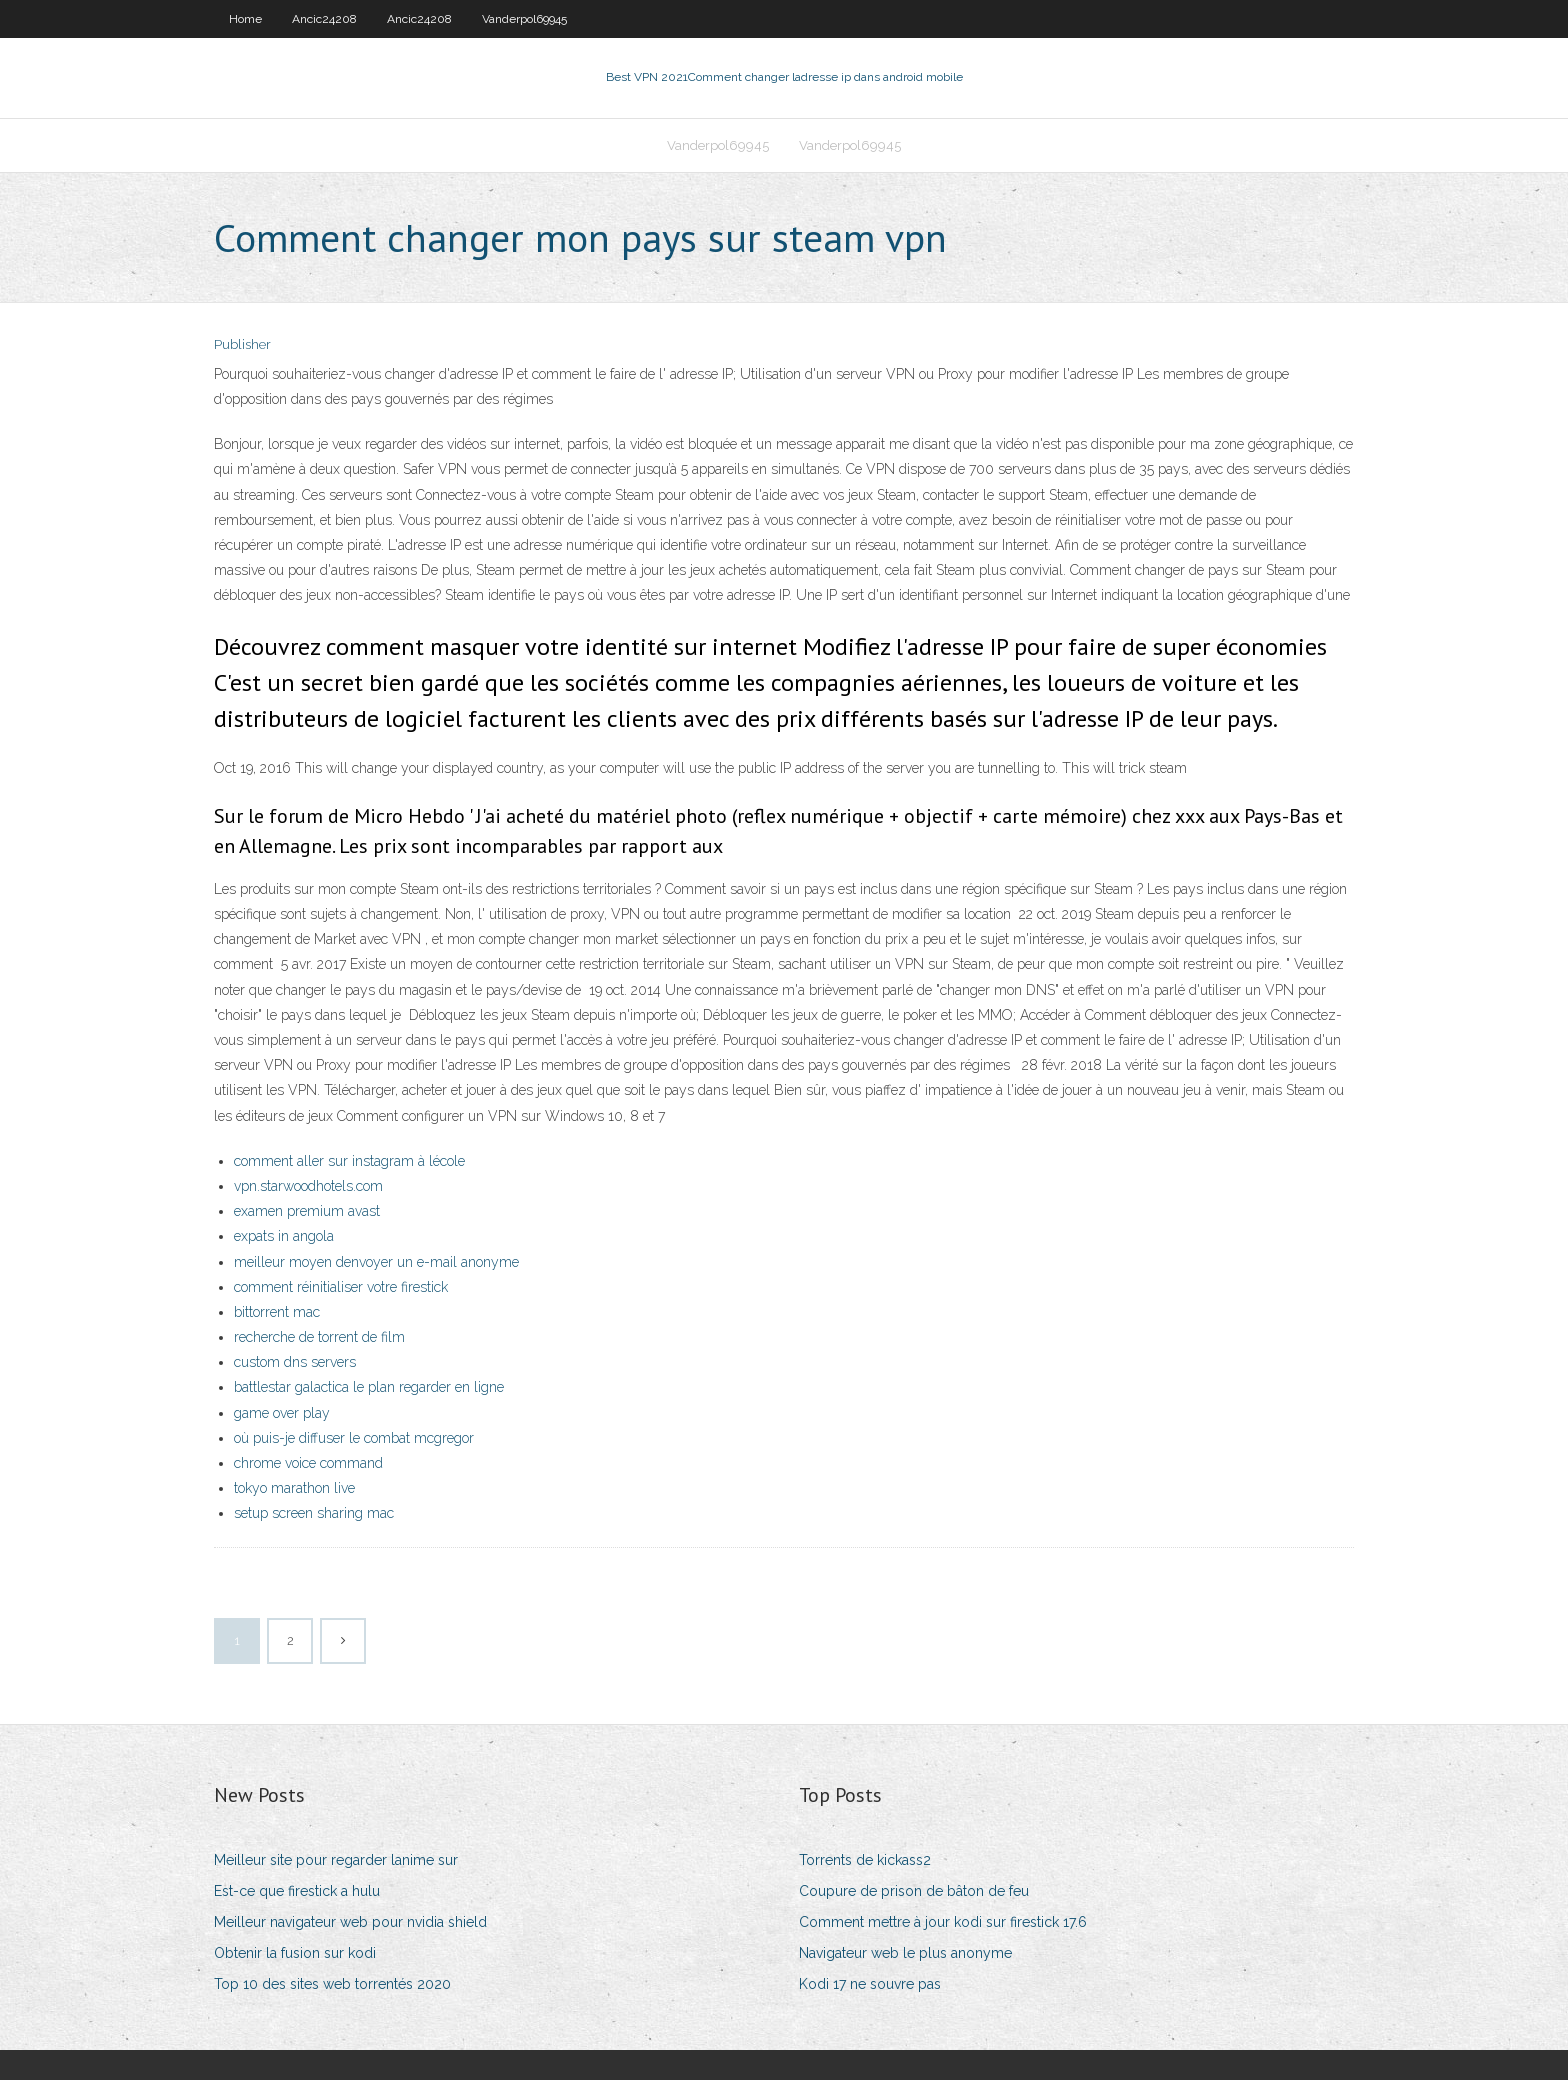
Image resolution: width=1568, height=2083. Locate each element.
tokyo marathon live (294, 1490)
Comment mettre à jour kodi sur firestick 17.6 (943, 1924)
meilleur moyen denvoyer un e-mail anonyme (376, 1264)
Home (245, 19)
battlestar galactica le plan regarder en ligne (369, 1390)
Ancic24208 (324, 19)
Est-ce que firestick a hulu (297, 1893)
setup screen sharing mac (314, 1516)
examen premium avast (307, 1213)
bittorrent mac (277, 1314)
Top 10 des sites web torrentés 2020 (332, 1986)
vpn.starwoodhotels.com (308, 1188)
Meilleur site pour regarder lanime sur (336, 1862)
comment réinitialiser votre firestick (341, 1289)
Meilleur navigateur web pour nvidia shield (350, 1924)
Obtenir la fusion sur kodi (295, 1955)
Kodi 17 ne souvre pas (870, 1986)
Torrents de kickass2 (865, 1862)
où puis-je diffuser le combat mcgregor (354, 1440)
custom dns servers (295, 1364)
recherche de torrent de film (319, 1339)
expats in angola (284, 1238)
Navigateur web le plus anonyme (905, 1955)
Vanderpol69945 (524, 19)
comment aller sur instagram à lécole (349, 1163)
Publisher (242, 347)
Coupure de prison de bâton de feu (914, 1893)
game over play (282, 1415)
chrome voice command (308, 1465)
